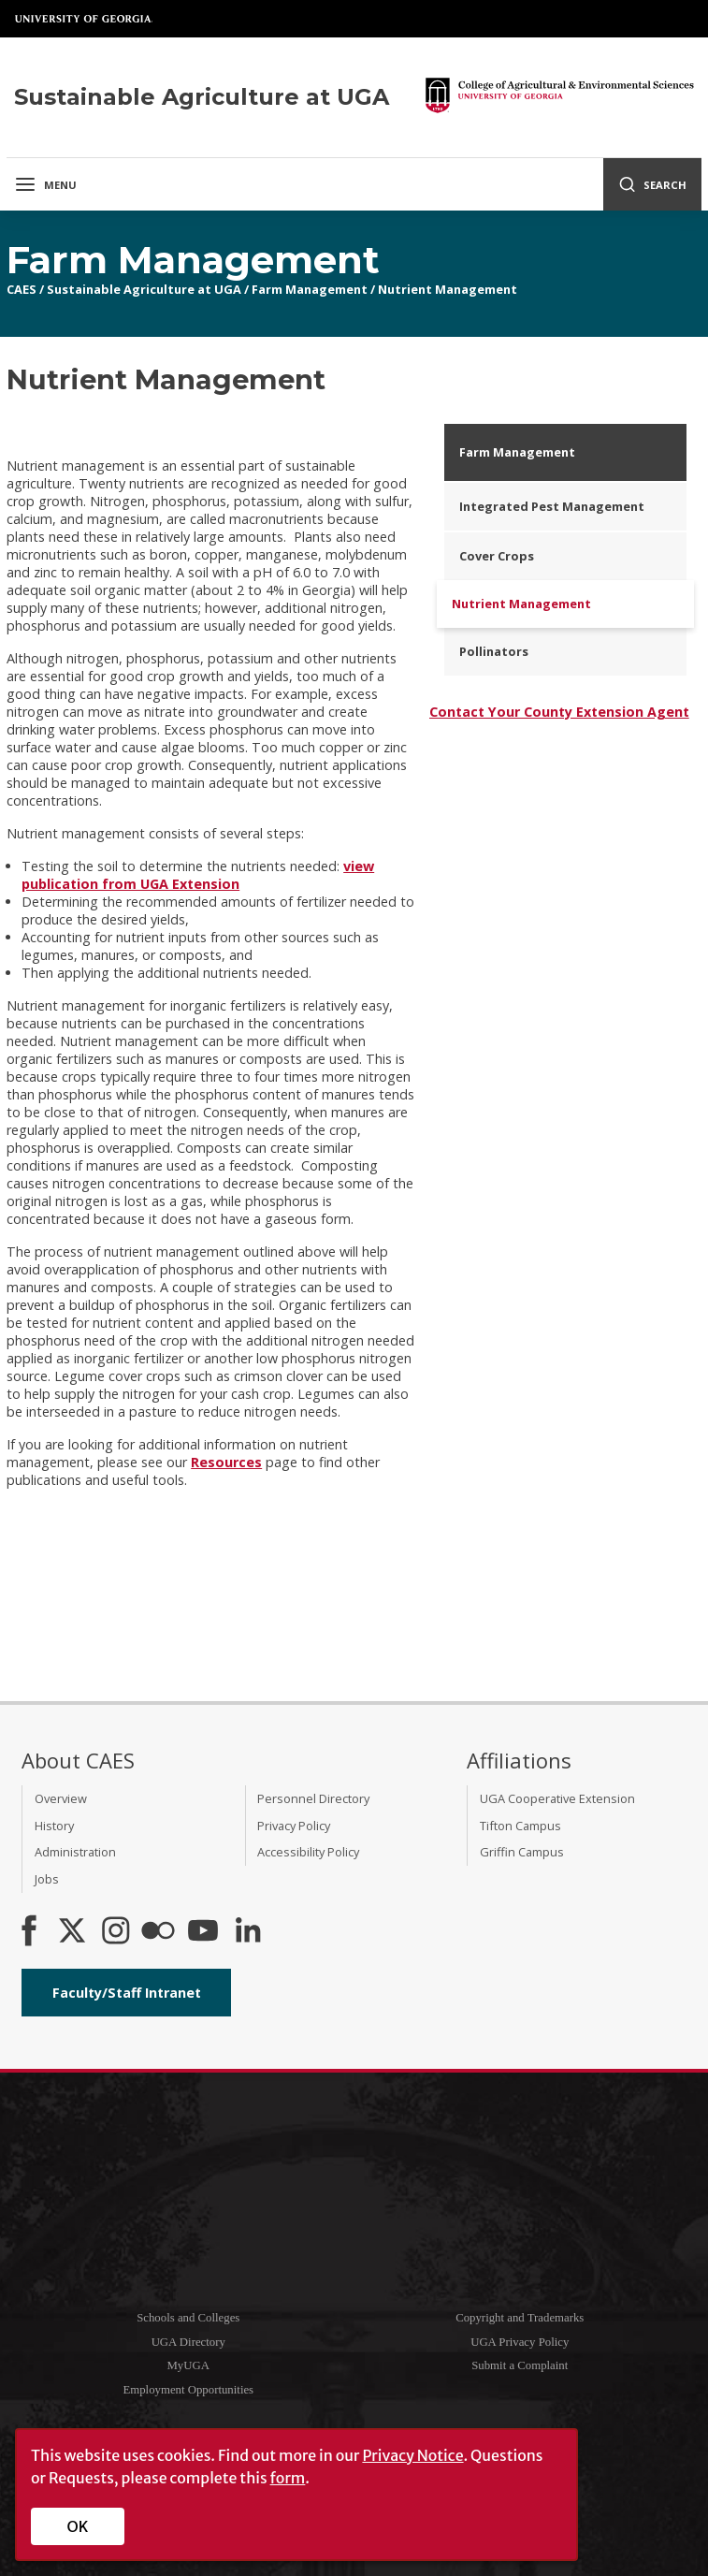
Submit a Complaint (519, 2365)
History (54, 1825)
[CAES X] (73, 1932)
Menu (45, 184)
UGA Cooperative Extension (557, 1798)
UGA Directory (188, 2342)
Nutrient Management (447, 289)
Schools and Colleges (188, 2317)
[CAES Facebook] (29, 1932)
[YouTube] (203, 1932)
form (288, 2477)
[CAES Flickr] (158, 1932)
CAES (21, 289)
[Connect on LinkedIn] (247, 1932)
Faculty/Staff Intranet (126, 1992)
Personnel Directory (313, 1798)
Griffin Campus (522, 1851)
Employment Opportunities (188, 2389)
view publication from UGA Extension (198, 875)
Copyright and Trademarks (519, 2317)
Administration (75, 1851)
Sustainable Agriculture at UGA (144, 289)
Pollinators (493, 651)
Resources (226, 1462)
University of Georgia (84, 18)
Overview (61, 1798)
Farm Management (310, 289)
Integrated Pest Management (551, 506)
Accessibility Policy (308, 1851)
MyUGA (188, 2365)
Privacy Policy (293, 1825)
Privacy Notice (412, 2455)
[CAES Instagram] (116, 1932)
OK (78, 2526)
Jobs (47, 1878)
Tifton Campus (520, 1825)
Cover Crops (496, 555)
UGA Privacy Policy (519, 2342)
